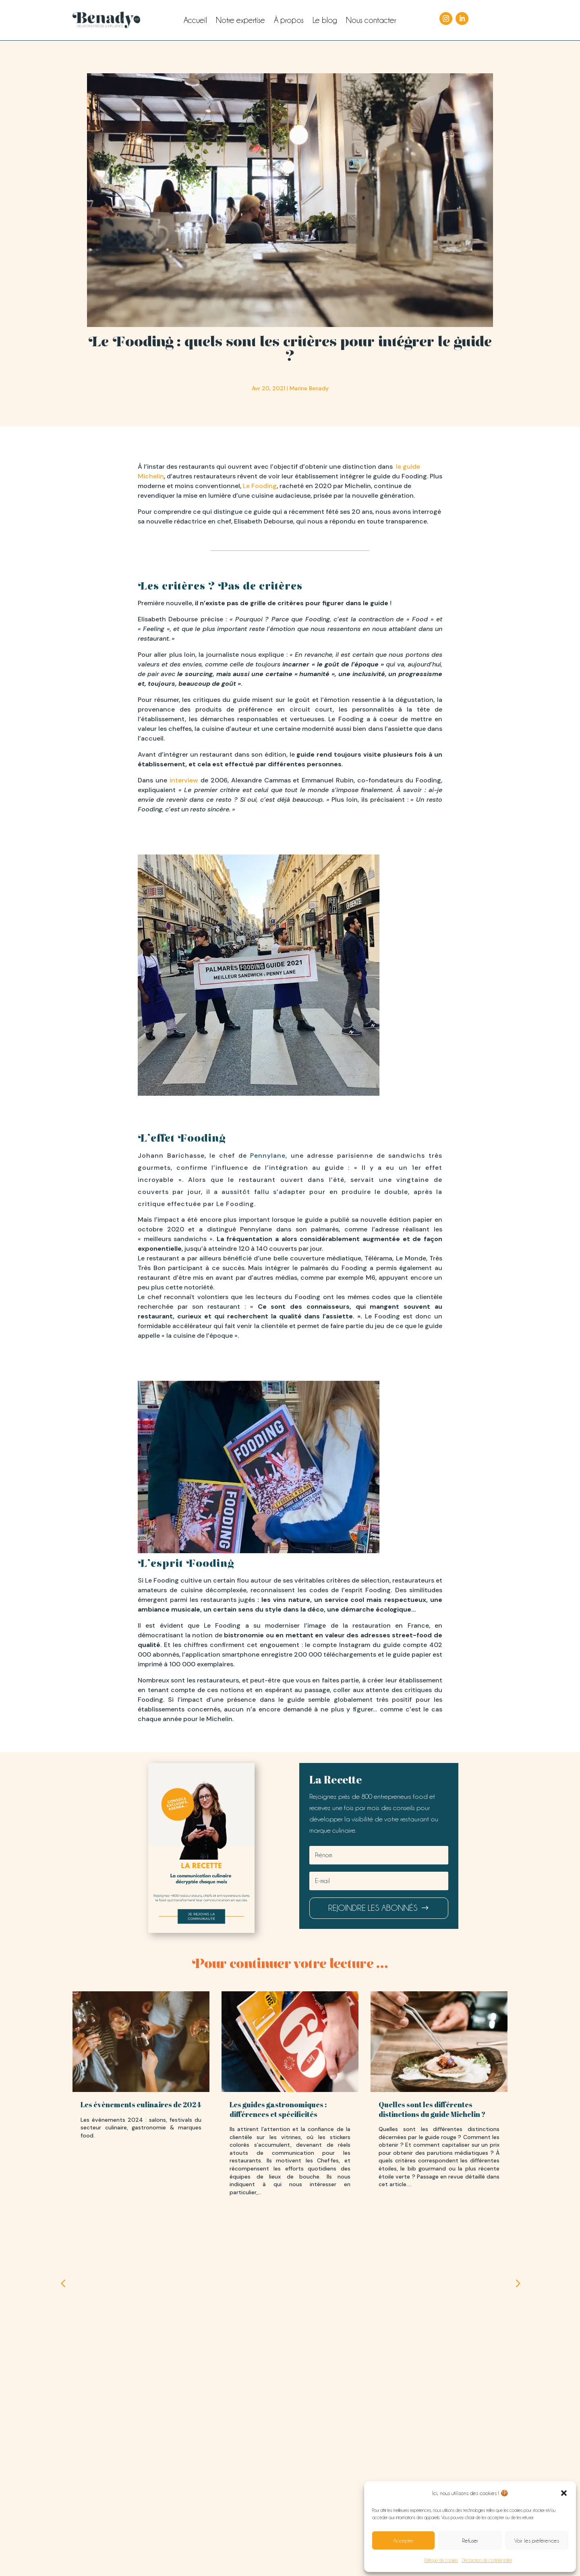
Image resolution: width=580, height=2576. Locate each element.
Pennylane (268, 1155)
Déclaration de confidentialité (487, 2560)
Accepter (403, 2540)
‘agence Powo (321, 2556)
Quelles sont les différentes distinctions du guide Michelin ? (432, 2109)
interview (184, 780)
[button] (564, 2493)
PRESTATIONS (216, 2476)
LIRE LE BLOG (363, 2476)
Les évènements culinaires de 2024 (141, 2104)
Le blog (325, 20)
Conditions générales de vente (271, 2544)
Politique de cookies (441, 2560)
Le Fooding (260, 486)
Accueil (195, 20)
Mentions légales (207, 2544)
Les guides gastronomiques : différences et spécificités (278, 2109)
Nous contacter (371, 20)
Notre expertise (240, 20)
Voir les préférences (536, 2540)
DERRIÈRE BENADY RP (289, 2476)
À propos (289, 20)
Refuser (470, 2540)
